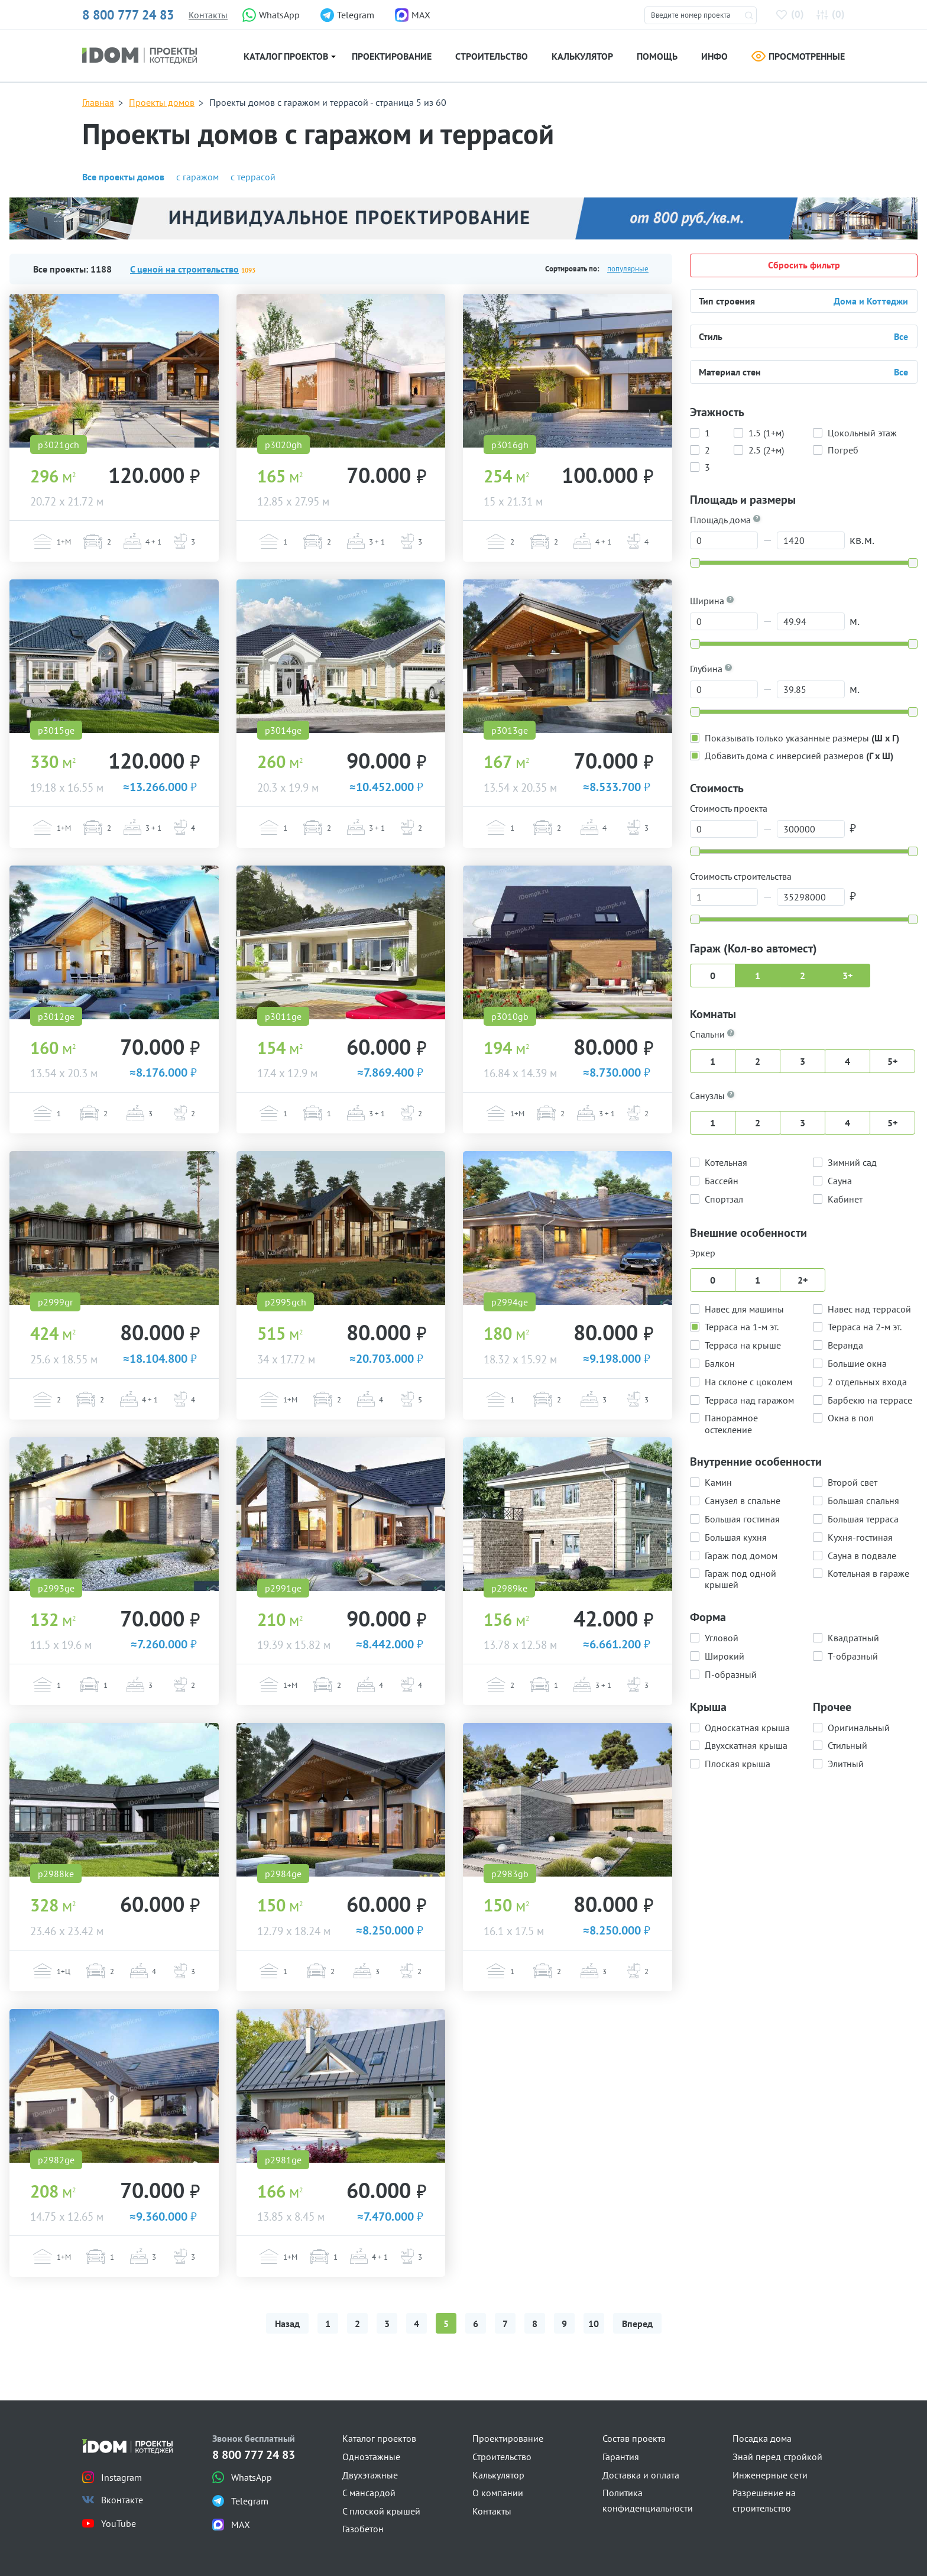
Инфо (714, 56)
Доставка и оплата (640, 2475)
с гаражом (197, 177)
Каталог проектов (286, 56)
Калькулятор (582, 56)
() (792, 14)
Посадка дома (762, 2438)
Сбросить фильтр (804, 265)
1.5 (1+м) (766, 432)
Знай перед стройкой (777, 2456)
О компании (497, 2493)
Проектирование (392, 56)
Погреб (843, 449)
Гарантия (620, 2456)
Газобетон (363, 2529)
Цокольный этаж (862, 432)
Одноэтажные (371, 2456)
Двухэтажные (370, 2475)
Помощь (657, 56)
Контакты (208, 15)
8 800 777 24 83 (128, 14)
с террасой (253, 177)
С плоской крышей (381, 2511)
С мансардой (369, 2493)
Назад (287, 2323)
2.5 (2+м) (766, 449)
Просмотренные (798, 56)
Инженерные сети (770, 2475)
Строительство (491, 56)
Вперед (637, 2323)
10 (593, 2323)
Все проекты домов (123, 177)
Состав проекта (634, 2438)
